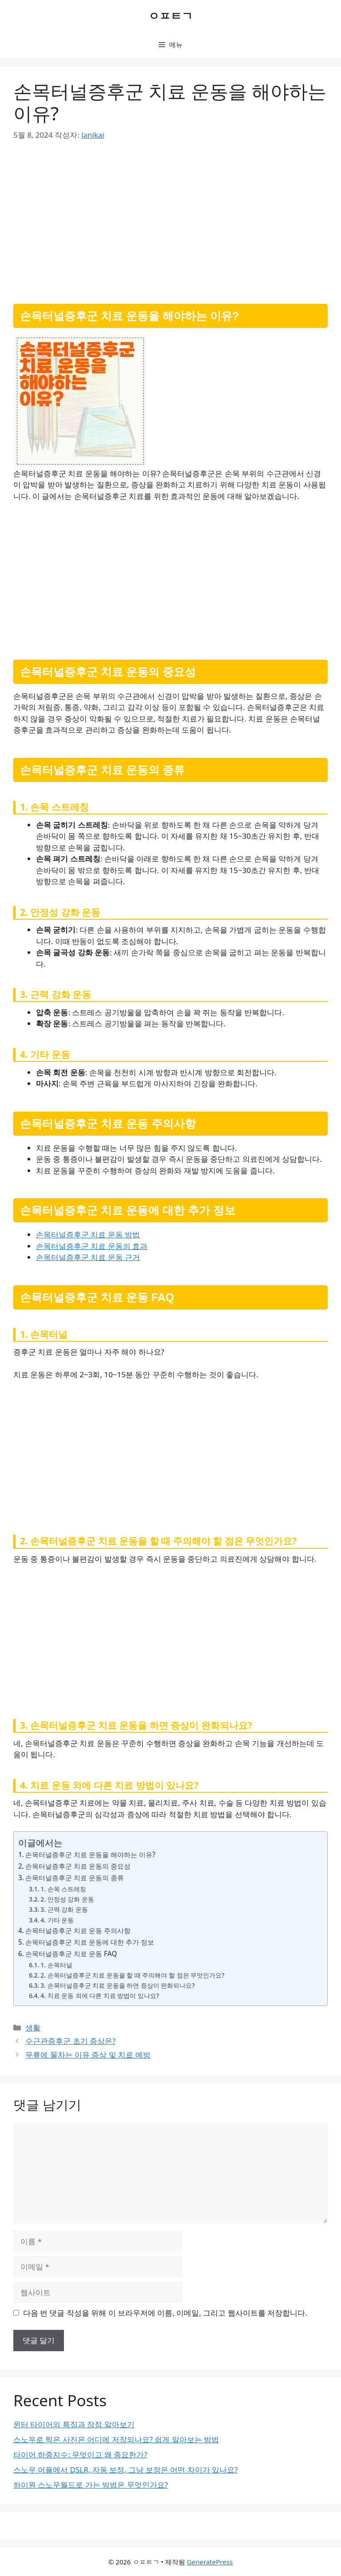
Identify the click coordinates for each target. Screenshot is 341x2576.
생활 (32, 2027)
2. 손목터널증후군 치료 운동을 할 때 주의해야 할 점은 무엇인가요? (132, 1975)
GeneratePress (210, 2561)
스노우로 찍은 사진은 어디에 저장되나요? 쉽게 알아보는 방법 (116, 2439)
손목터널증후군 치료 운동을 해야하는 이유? (90, 1854)
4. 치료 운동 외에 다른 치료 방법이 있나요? (99, 1995)
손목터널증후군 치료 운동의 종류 (74, 1877)
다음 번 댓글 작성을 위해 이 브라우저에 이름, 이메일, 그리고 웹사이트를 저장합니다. (165, 2313)
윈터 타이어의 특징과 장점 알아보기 (74, 2424)
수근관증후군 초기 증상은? (70, 2041)
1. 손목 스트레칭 (63, 1889)
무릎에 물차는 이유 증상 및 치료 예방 (88, 2055)
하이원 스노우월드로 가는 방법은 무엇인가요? (90, 2485)
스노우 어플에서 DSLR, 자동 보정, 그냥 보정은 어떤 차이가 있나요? (125, 2469)
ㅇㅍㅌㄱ (170, 15)
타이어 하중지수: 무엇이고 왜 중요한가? (80, 2454)
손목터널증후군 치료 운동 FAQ (71, 1953)
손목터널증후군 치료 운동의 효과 (91, 1246)
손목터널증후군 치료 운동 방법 (88, 1234)
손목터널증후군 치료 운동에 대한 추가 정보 (89, 1942)
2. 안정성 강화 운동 (67, 1899)
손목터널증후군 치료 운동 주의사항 (78, 1930)
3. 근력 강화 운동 (63, 1909)
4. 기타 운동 (57, 1920)
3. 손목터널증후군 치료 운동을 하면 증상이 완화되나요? (117, 1985)
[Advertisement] (170, 219)
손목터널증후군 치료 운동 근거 (88, 1257)
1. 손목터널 (56, 1965)
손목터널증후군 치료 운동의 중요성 (78, 1866)
